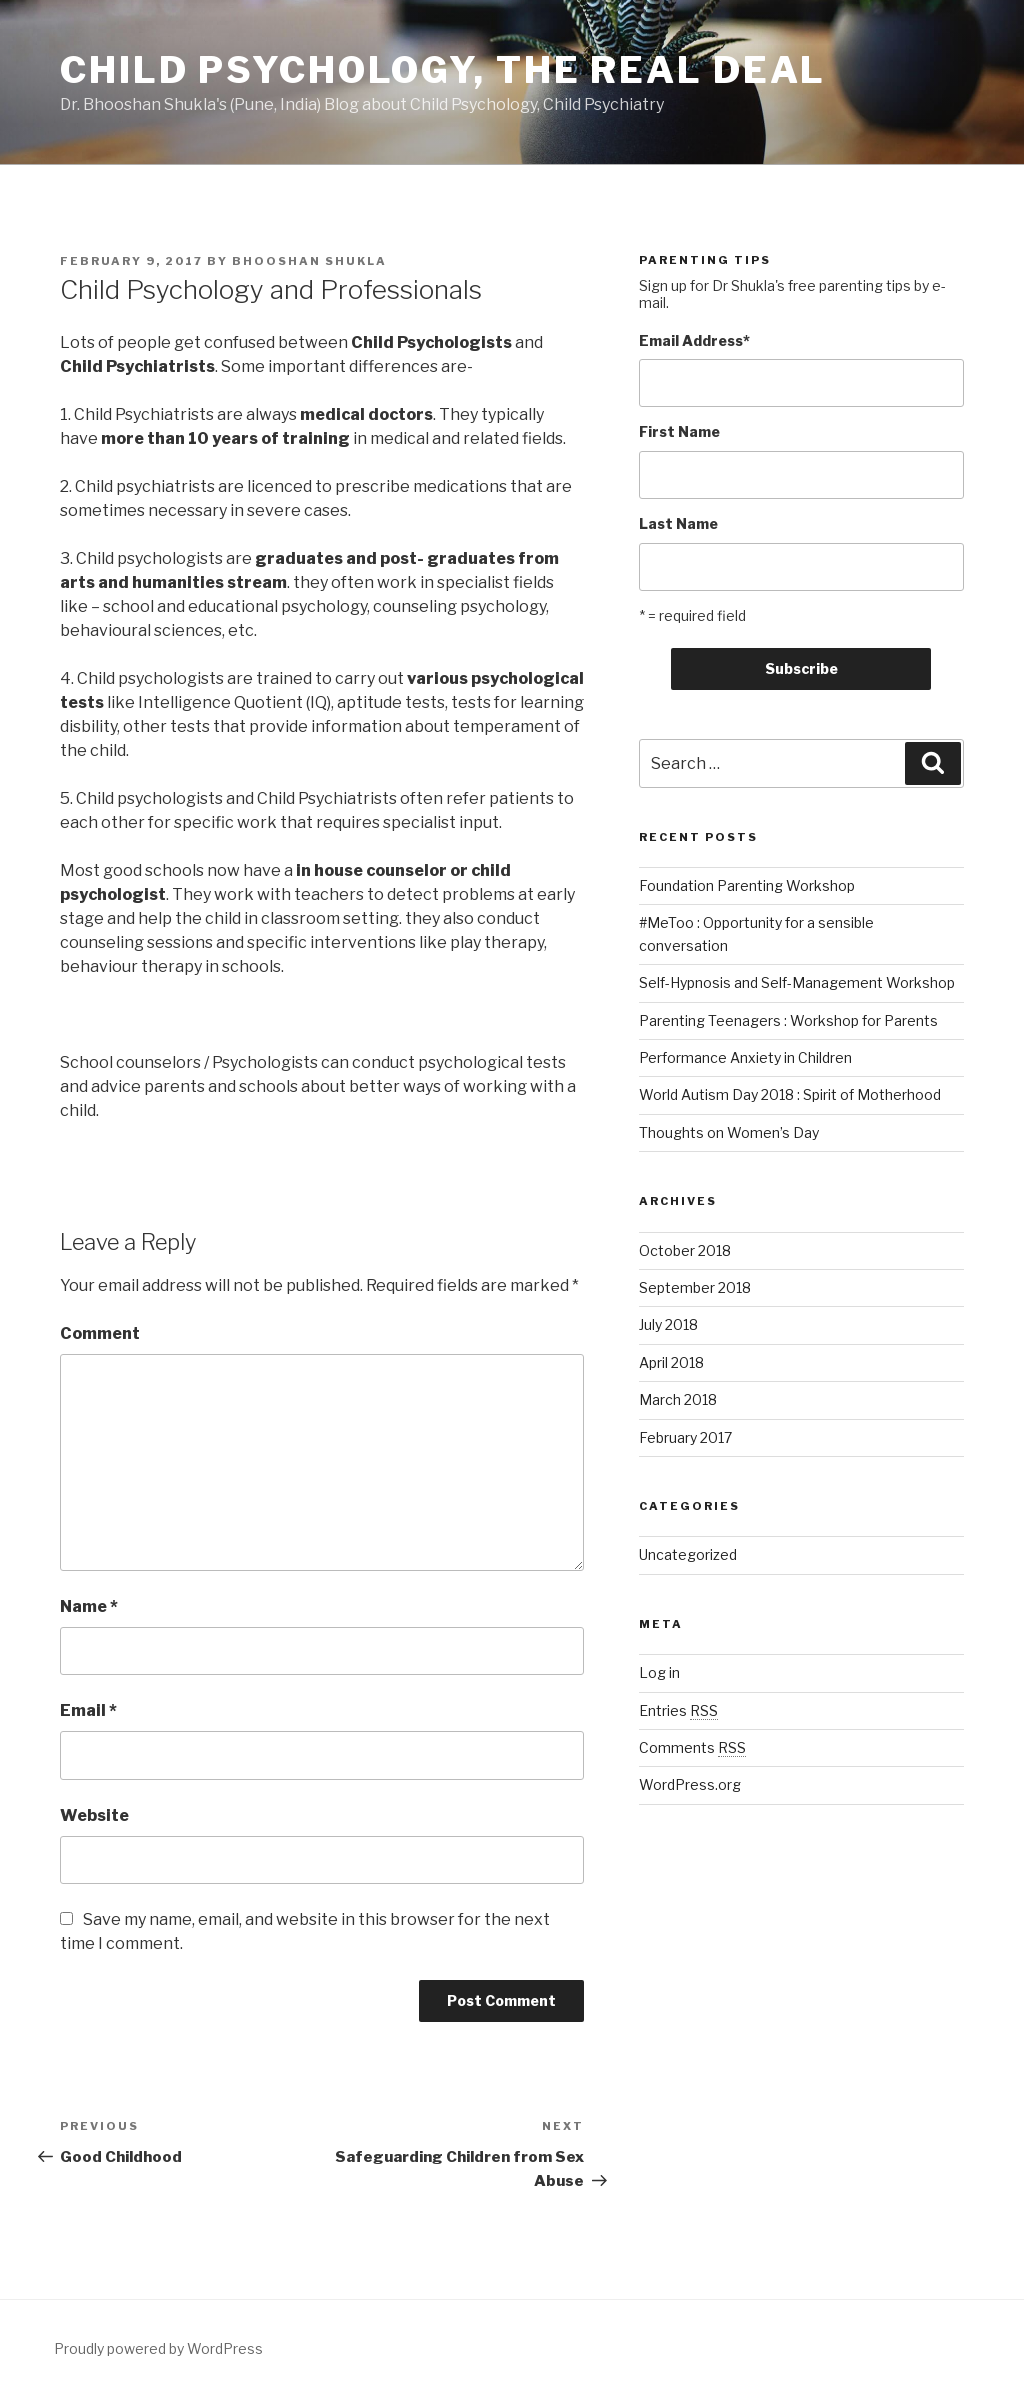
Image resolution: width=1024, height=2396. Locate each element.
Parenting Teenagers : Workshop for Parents (788, 1020)
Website (94, 1815)
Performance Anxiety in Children (745, 1057)
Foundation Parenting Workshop (747, 885)
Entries (678, 1710)
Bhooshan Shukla (309, 261)
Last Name (678, 523)
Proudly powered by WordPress (158, 2348)
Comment (100, 1333)
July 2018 (668, 1324)
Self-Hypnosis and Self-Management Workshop (797, 982)
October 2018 (685, 1250)
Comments (692, 1747)
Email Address (694, 340)
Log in (659, 1672)
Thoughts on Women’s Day (729, 1132)
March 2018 (678, 1399)
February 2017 (685, 1437)
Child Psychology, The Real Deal (443, 70)
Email (88, 1710)
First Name (679, 431)
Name (89, 1606)
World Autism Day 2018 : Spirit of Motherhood (790, 1094)
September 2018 (695, 1287)
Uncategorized (688, 1554)
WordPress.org (690, 1784)
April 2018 (671, 1362)
